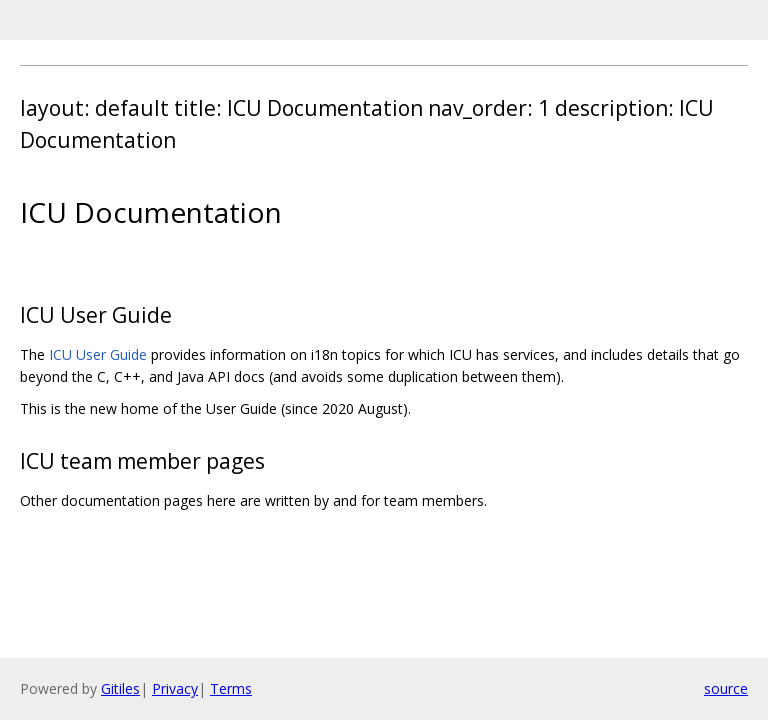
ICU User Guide (98, 354)
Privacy (175, 688)
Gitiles (120, 688)
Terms (231, 688)
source (726, 688)
